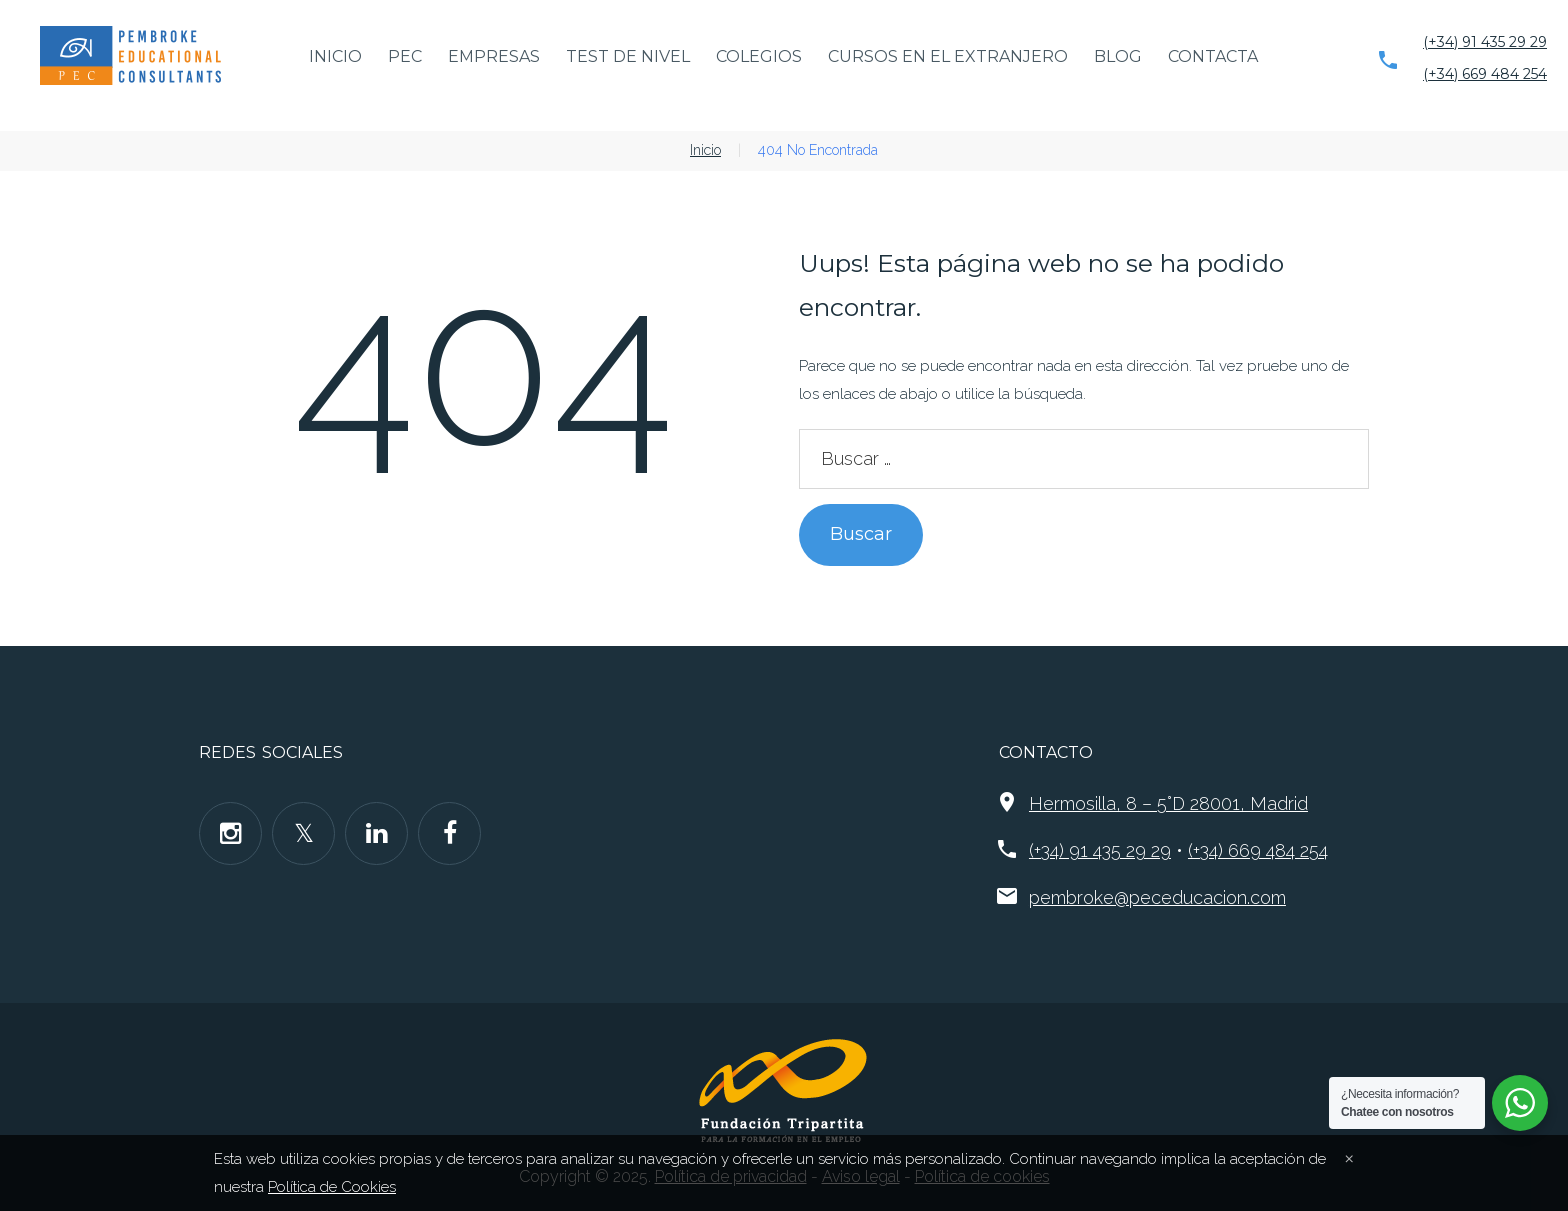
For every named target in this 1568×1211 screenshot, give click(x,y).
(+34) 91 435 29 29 (1485, 42)
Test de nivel (628, 56)
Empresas (494, 56)
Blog (1118, 56)
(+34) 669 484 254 (1485, 74)
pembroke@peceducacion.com (1157, 897)
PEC (405, 56)
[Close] (1349, 1156)
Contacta (1213, 56)
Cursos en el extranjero (948, 56)
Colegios (759, 56)
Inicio (335, 56)
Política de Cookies (332, 1187)
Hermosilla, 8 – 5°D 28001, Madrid (1168, 803)
